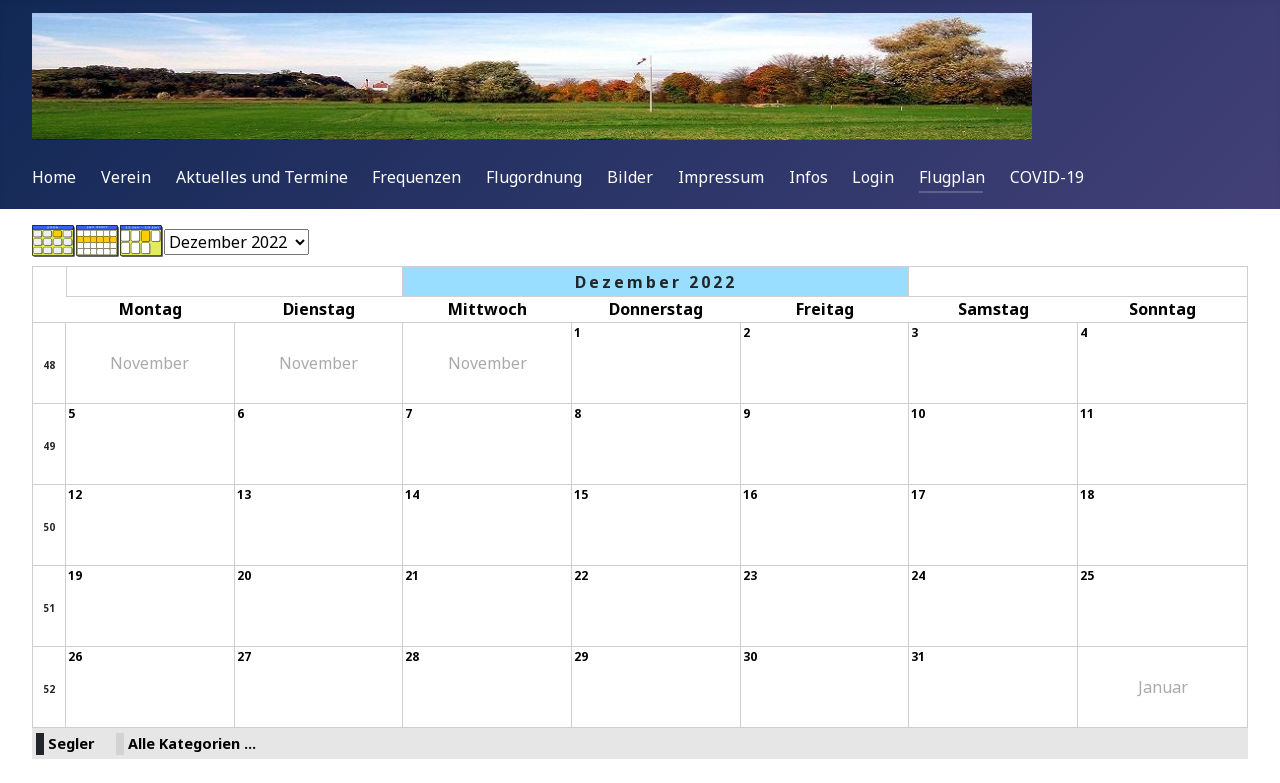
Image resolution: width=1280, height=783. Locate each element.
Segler (71, 743)
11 (1087, 413)
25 (1087, 575)
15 (581, 494)
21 (412, 575)
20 (244, 575)
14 (412, 494)
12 (75, 494)
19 (75, 575)
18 (1087, 494)
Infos (808, 177)
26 (75, 656)
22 (581, 575)
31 (918, 656)
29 (581, 656)
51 (49, 608)
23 (750, 575)
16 (750, 494)
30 (750, 656)
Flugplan (952, 177)
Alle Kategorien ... (192, 743)
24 (918, 575)
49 (49, 446)
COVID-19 (1047, 177)
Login (873, 177)
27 (244, 656)
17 (918, 494)
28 (412, 656)
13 (244, 494)
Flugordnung (534, 177)
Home (54, 177)
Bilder (630, 177)
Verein (126, 177)
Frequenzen (416, 177)
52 (49, 689)
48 (49, 365)
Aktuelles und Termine (262, 177)
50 (49, 527)
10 (918, 413)
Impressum (721, 177)
